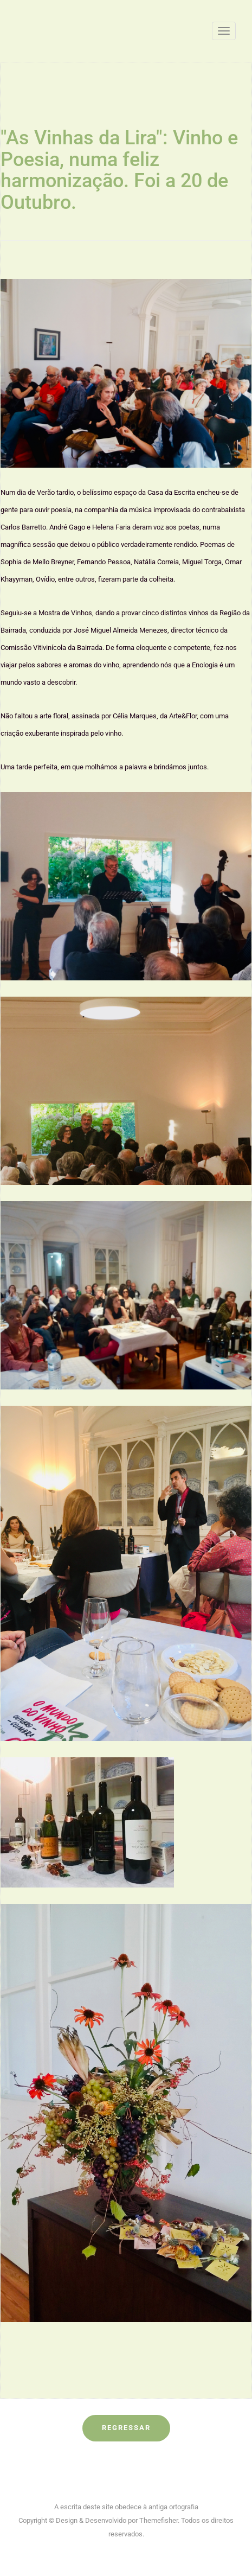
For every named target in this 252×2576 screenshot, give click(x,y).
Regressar (126, 2428)
